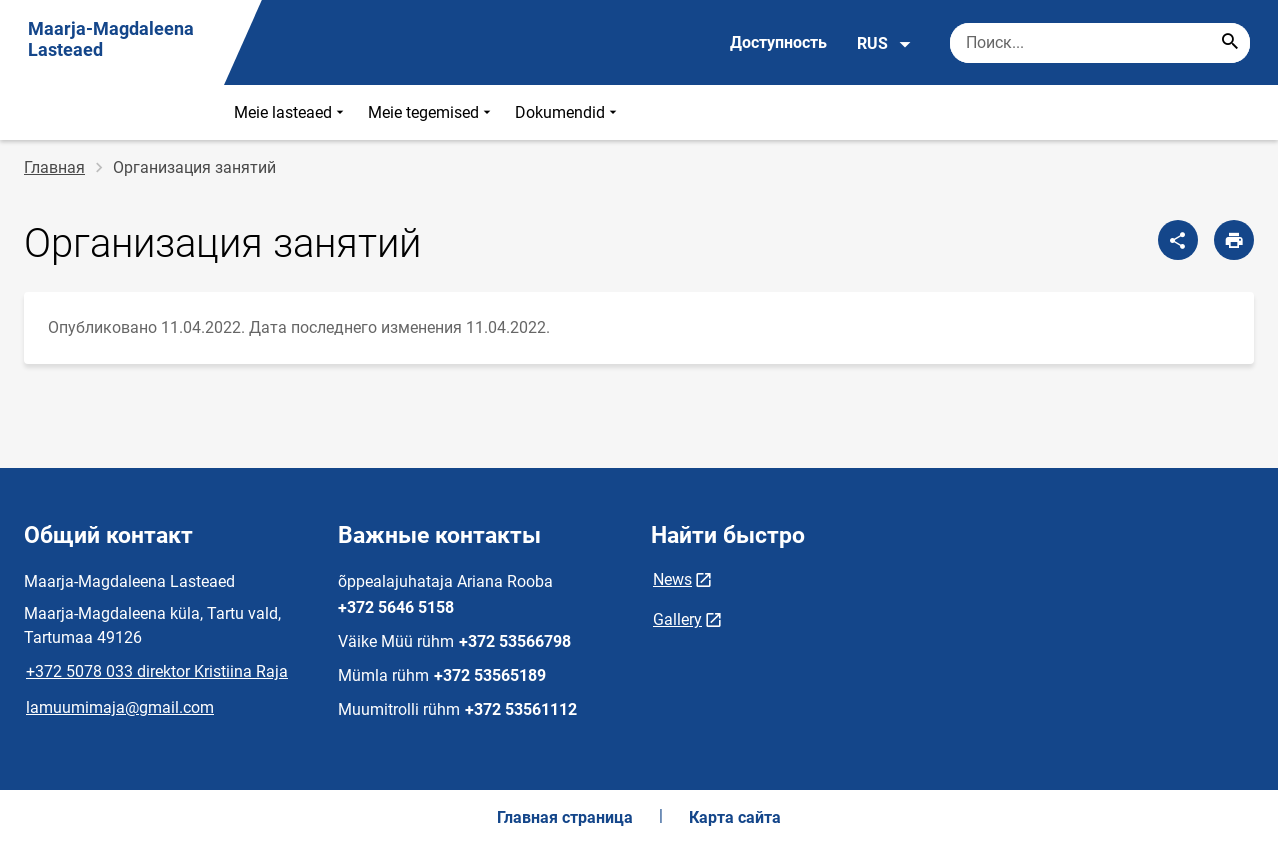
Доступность (778, 42)
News (672, 579)
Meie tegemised (431, 112)
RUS (884, 44)
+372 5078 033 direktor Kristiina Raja (157, 671)
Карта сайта (735, 817)
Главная (54, 167)
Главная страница (565, 817)
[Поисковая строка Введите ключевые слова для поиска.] (1100, 43)
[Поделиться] (1178, 240)
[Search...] (1230, 43)
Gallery (677, 619)
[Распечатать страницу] (1234, 240)
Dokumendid (568, 112)
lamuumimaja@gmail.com (120, 707)
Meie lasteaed (291, 112)
